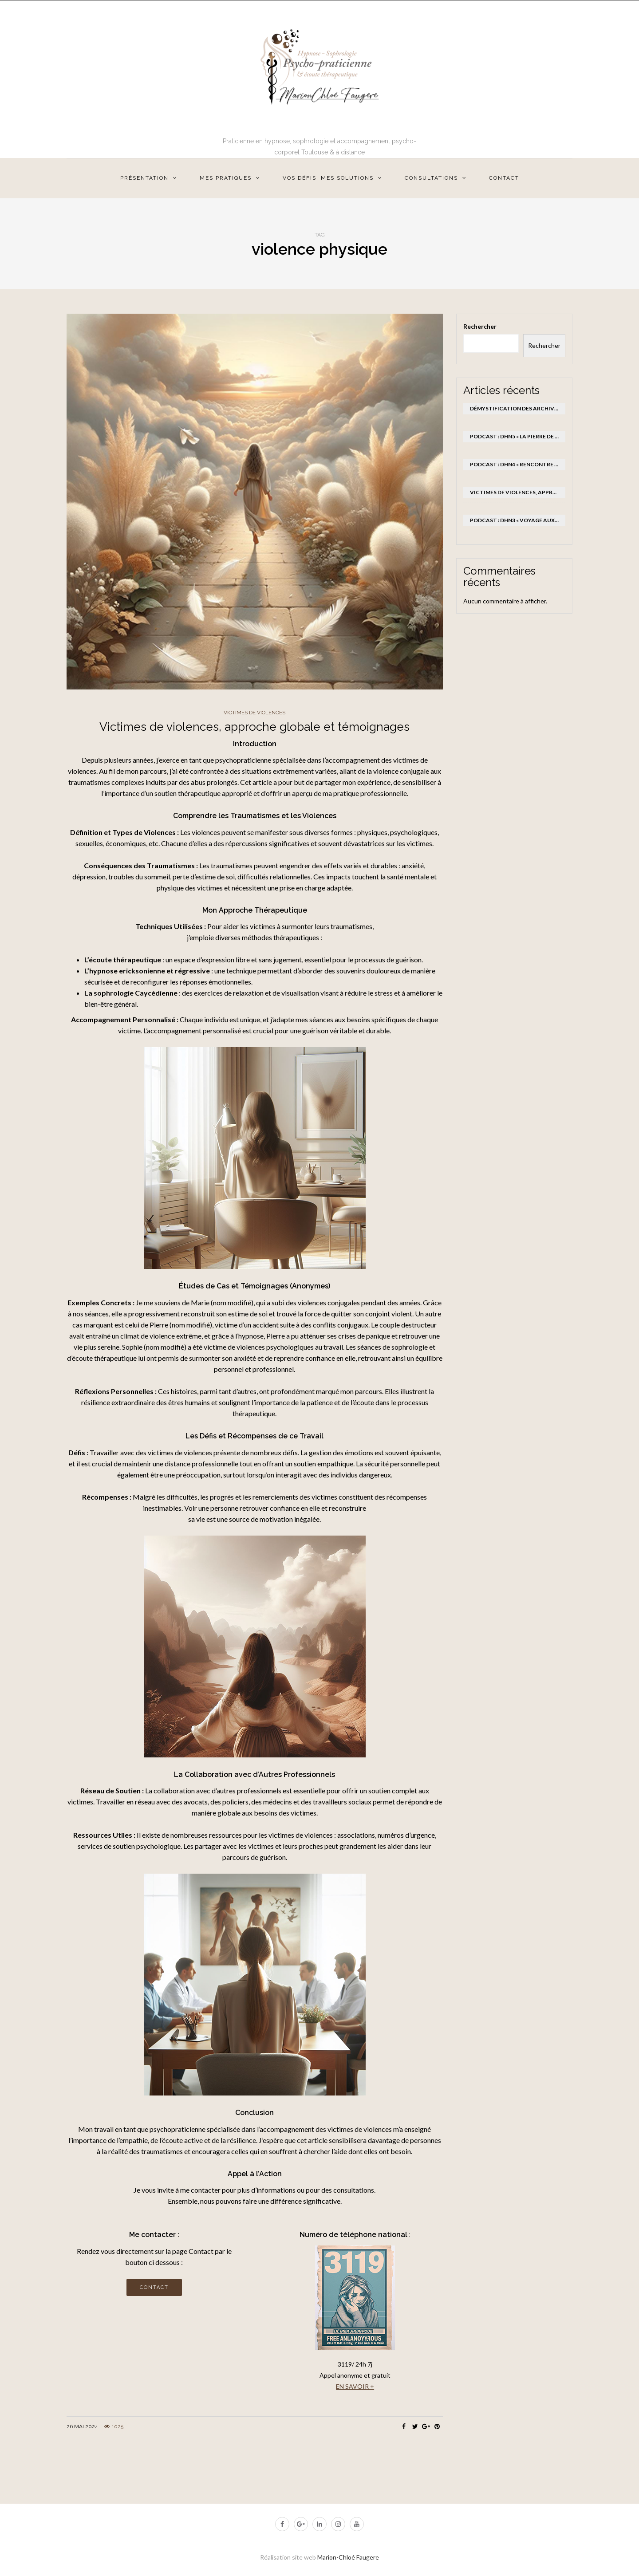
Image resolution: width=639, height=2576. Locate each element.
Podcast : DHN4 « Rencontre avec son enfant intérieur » (518, 464)
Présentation (144, 178)
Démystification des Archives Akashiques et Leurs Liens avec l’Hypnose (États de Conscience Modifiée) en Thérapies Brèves (518, 408)
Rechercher (480, 326)
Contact (504, 178)
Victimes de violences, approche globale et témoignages (254, 726)
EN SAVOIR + (355, 2386)
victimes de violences (254, 712)
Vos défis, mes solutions (328, 178)
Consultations (431, 178)
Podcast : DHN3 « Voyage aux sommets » (518, 520)
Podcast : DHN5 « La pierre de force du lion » (518, 436)
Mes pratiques (226, 178)
